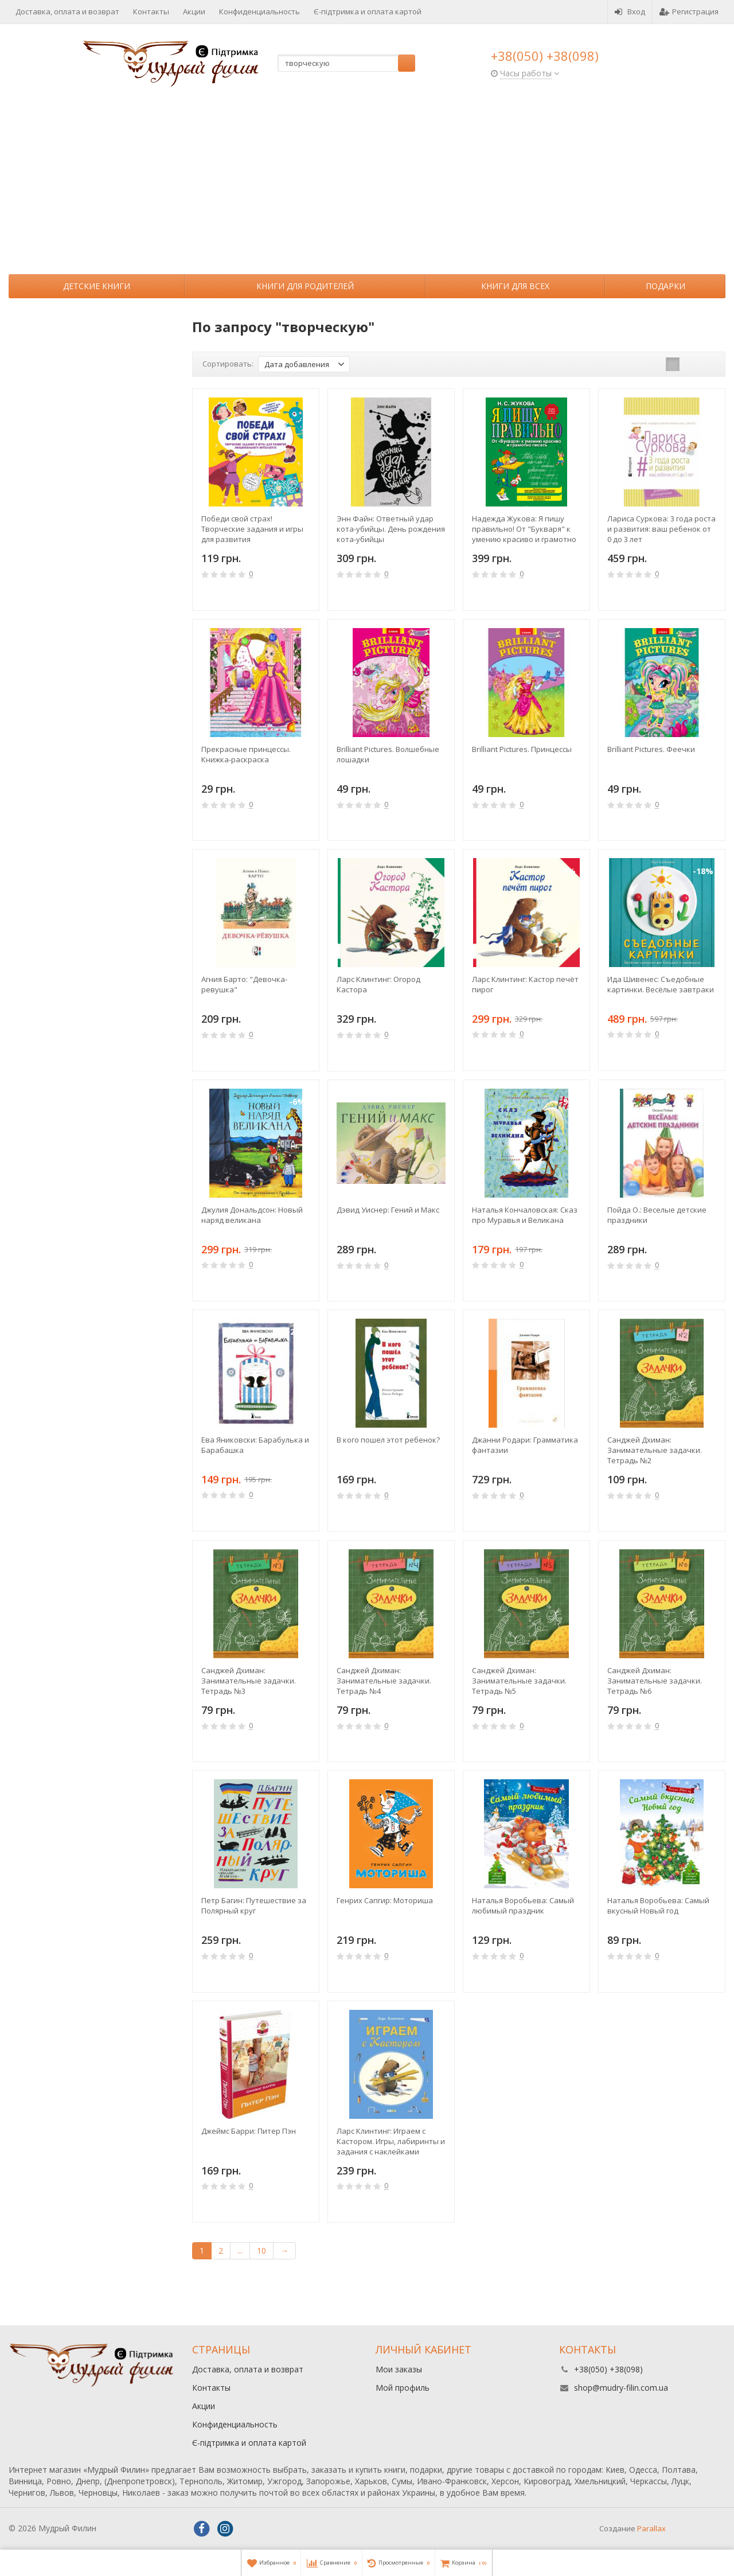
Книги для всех (515, 285)
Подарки (665, 285)
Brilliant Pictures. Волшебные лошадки (388, 754)
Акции (194, 11)
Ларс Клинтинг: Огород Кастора (378, 984)
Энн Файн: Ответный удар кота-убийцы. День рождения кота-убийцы (391, 528)
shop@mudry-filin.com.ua (621, 2387)
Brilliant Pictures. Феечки (651, 749)
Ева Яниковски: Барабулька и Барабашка (255, 1445)
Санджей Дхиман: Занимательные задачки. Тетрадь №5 (519, 1680)
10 (261, 2250)
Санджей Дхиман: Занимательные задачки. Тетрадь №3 (248, 1680)
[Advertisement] (367, 188)
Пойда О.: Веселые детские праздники (656, 1215)
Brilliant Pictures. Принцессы (522, 749)
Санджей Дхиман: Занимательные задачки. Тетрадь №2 (654, 1450)
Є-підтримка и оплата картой (367, 11)
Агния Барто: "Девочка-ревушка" (244, 984)
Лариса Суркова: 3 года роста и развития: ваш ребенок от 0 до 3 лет (661, 528)
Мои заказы (399, 2369)
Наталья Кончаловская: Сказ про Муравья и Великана (524, 1215)
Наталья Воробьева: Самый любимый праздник (523, 1905)
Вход (630, 11)
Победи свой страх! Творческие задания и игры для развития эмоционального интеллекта (254, 528)
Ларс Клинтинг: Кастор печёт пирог (525, 984)
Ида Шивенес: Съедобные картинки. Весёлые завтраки (660, 984)
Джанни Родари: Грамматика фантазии (525, 1445)
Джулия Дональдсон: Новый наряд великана (252, 1215)
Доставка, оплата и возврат (67, 11)
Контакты (151, 11)
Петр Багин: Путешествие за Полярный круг (253, 1905)
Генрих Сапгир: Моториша (385, 1900)
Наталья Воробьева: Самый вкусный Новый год (658, 1905)
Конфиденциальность (259, 11)
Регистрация (689, 11)
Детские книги (96, 285)
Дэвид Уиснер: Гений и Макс (388, 1210)
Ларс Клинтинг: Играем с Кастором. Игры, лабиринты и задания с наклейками (391, 2141)
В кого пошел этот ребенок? (388, 1440)
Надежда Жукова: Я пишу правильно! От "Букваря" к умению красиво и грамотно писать (524, 528)
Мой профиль (403, 2387)
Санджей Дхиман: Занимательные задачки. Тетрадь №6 (654, 1680)
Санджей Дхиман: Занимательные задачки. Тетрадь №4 (384, 1680)
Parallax (651, 2528)
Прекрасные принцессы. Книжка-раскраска (246, 754)
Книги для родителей (305, 285)
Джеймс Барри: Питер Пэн (248, 2131)
